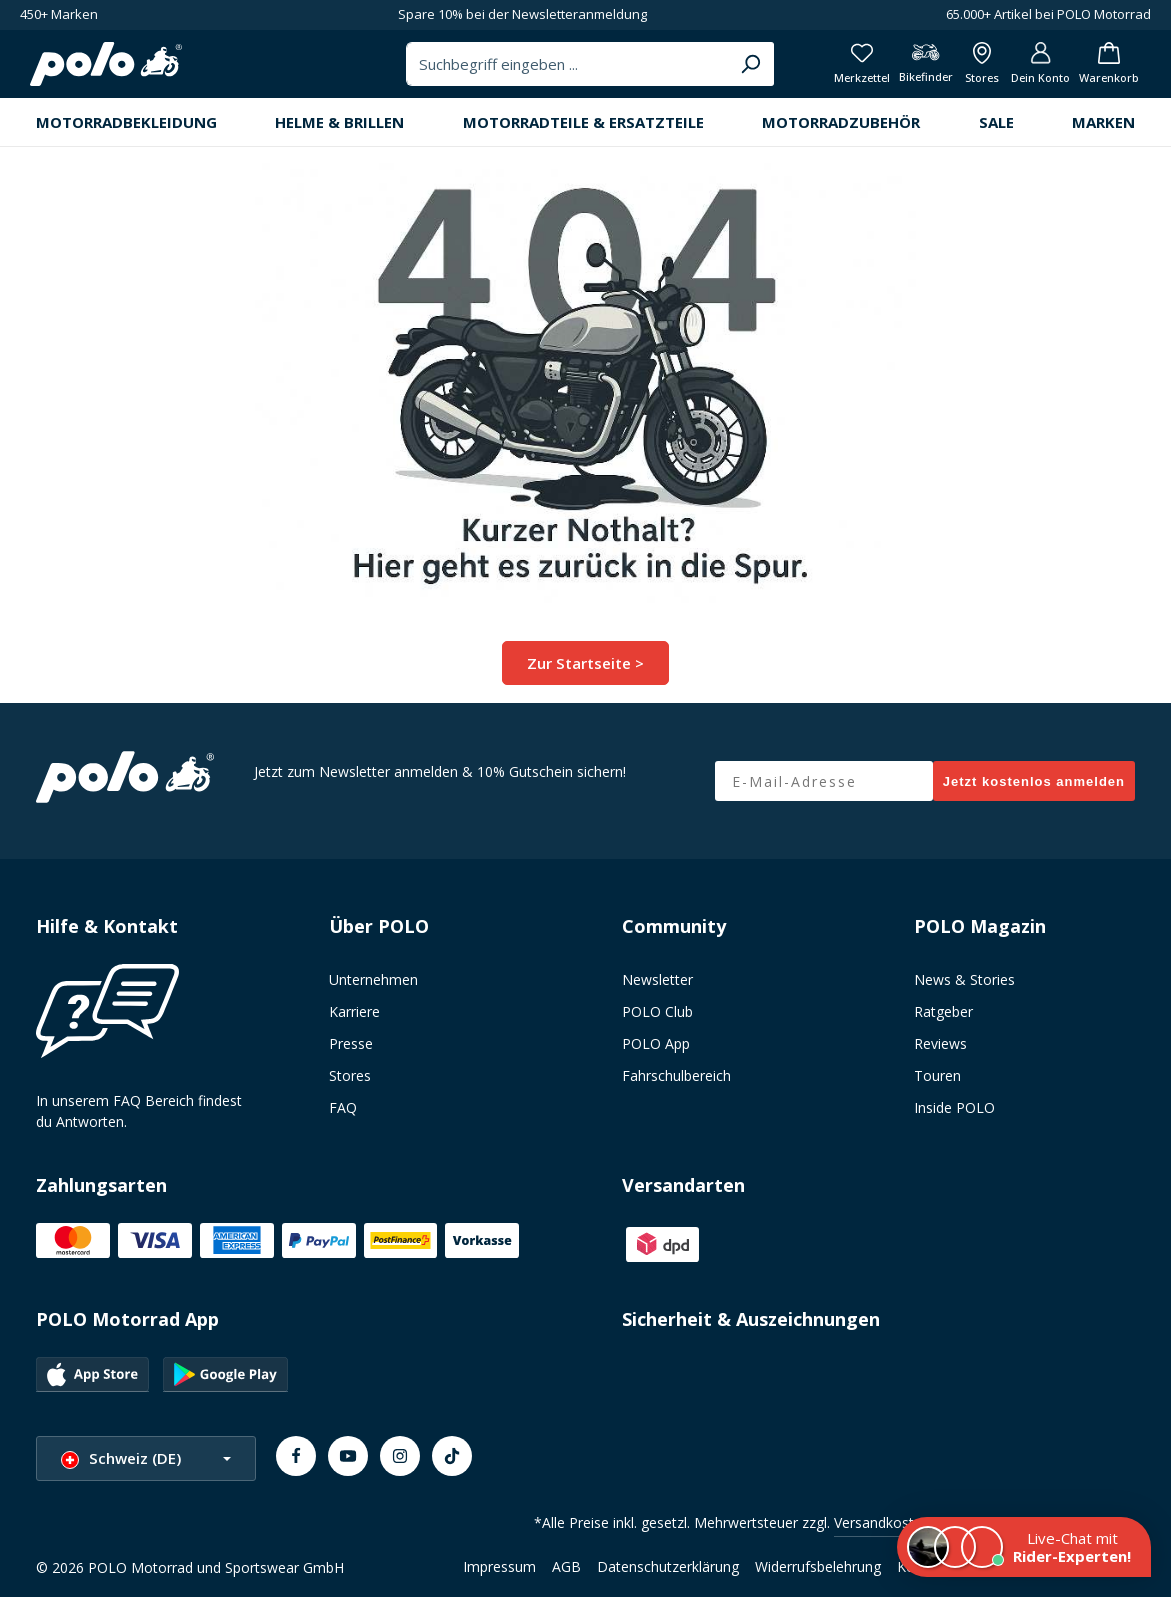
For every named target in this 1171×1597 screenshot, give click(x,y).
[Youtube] (348, 1464)
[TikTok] (452, 1464)
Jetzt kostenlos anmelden (1034, 789)
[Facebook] (296, 1464)
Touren (937, 1083)
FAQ (343, 1115)
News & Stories (964, 987)
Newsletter (657, 987)
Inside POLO (954, 1115)
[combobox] (530, 70)
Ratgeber (943, 1019)
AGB (566, 1574)
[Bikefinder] (899, 69)
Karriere (354, 1019)
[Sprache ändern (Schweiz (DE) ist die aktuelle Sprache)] (146, 1466)
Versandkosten (882, 1530)
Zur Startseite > (585, 673)
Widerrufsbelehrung (818, 1574)
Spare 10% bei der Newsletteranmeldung (522, 14)
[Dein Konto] (1026, 69)
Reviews (940, 1051)
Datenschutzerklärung (668, 1574)
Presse (351, 1051)
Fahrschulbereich (676, 1083)
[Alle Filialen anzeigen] (961, 69)
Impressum (499, 1574)
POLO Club (657, 1019)
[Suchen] (710, 70)
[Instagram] (400, 1464)
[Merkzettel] (830, 69)
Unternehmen (373, 987)
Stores (350, 1083)
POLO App (656, 1051)
